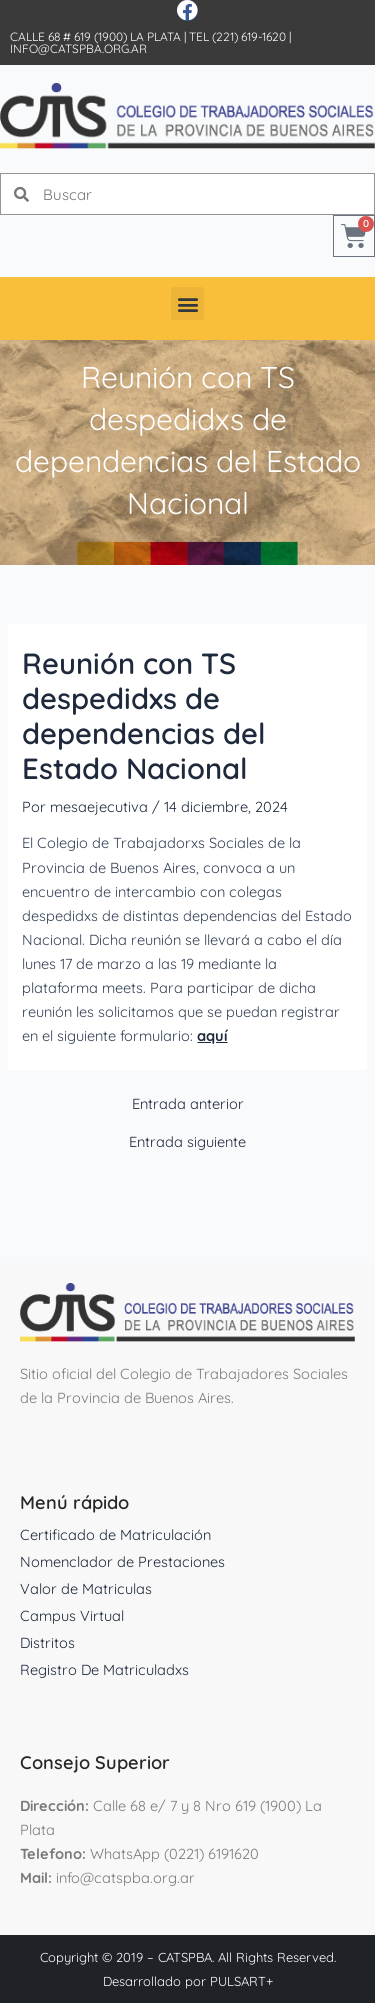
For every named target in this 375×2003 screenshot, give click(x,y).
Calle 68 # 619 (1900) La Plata (95, 36)
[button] (187, 303)
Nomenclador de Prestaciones (122, 1561)
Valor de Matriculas (86, 1588)
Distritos (47, 1642)
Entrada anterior (188, 1104)
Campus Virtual (72, 1615)
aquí (212, 1035)
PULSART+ (241, 1981)
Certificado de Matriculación (115, 1534)
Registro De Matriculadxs (104, 1669)
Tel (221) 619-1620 (237, 36)
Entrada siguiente (187, 1142)
